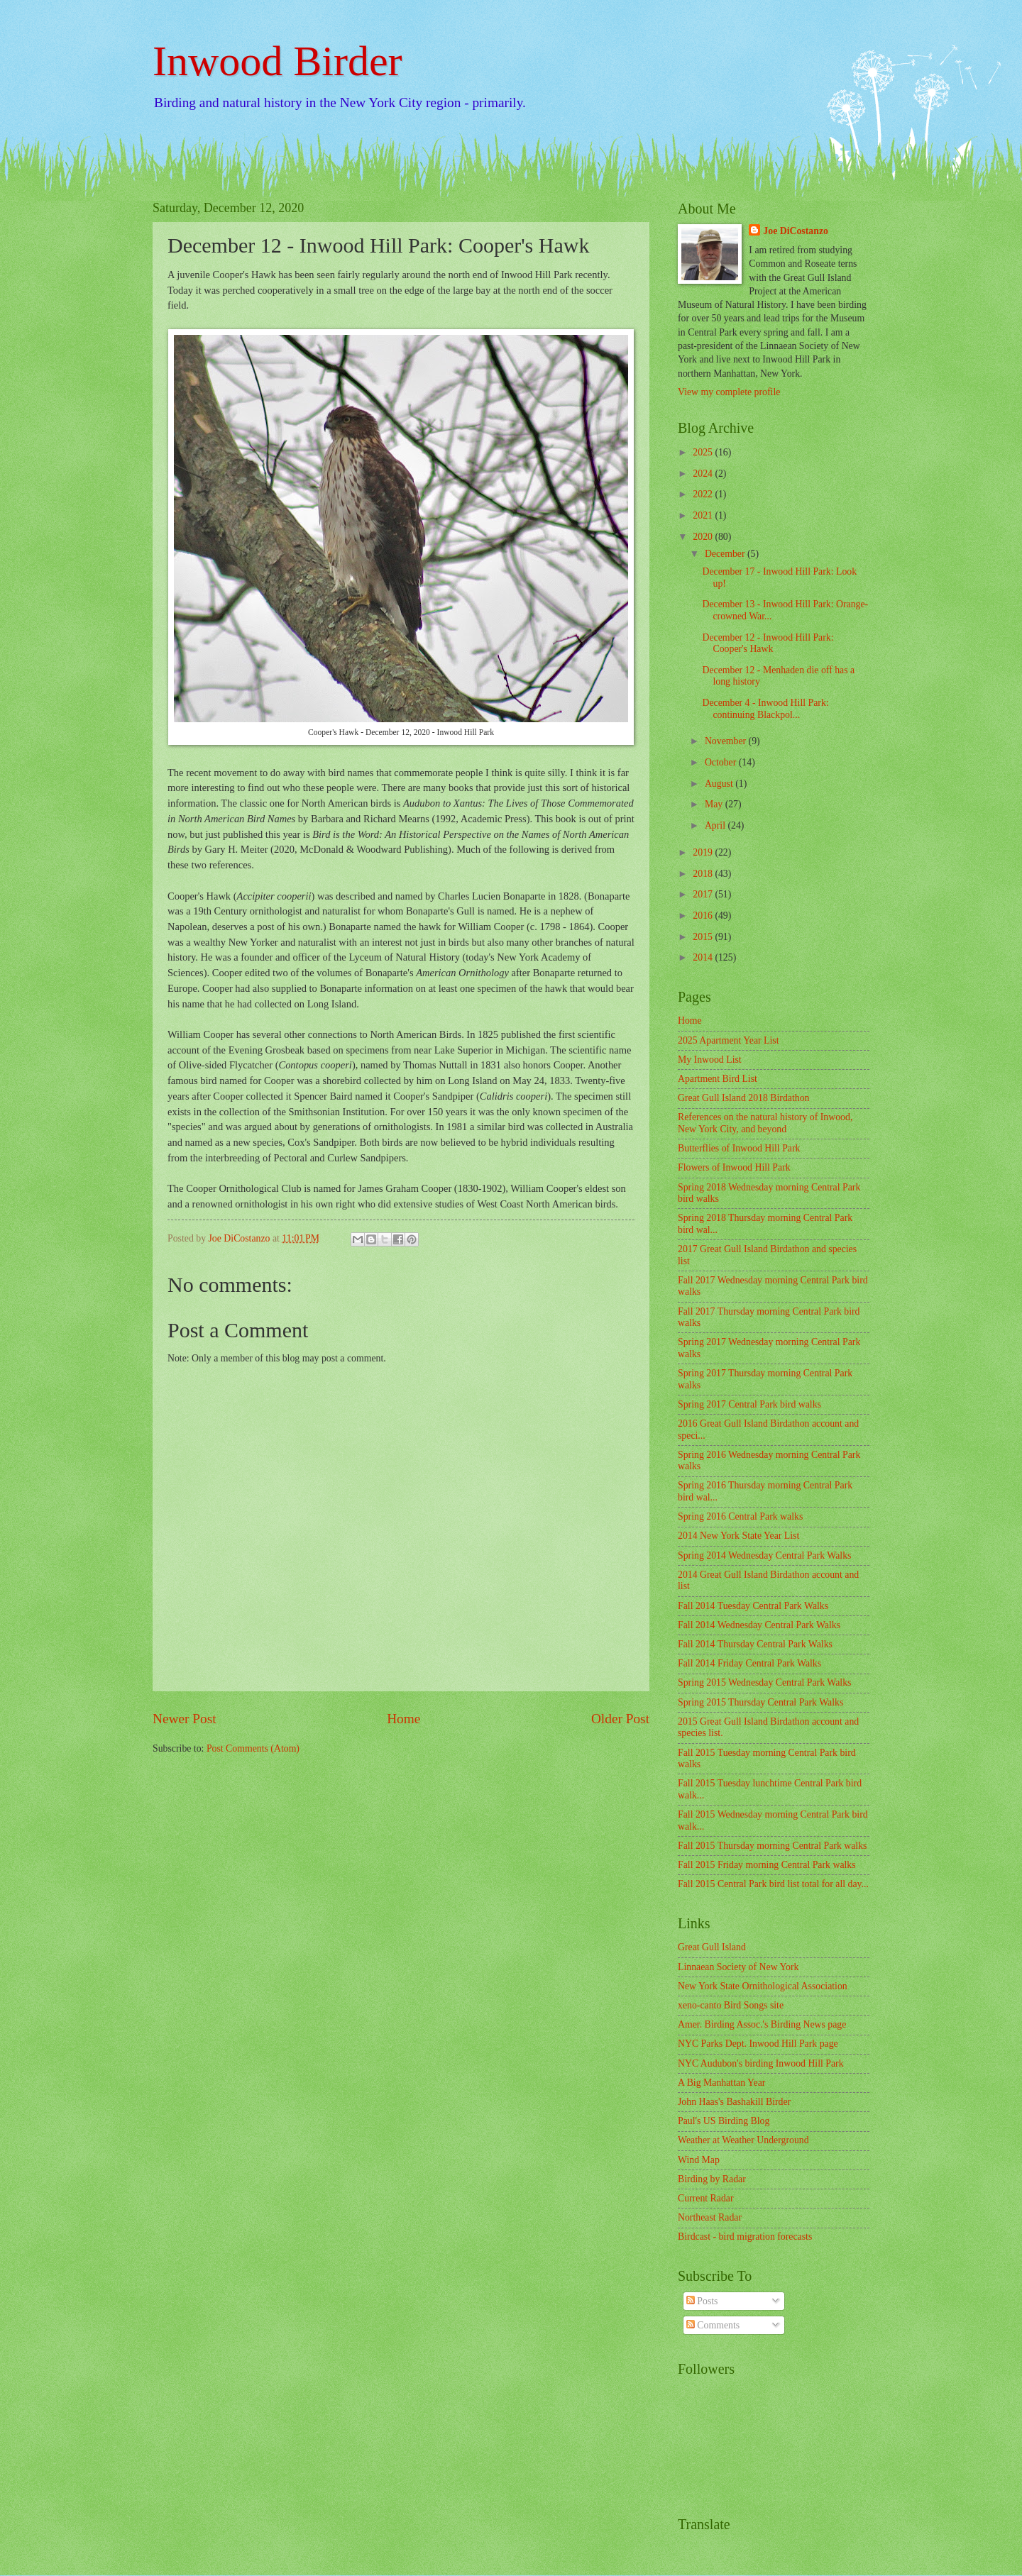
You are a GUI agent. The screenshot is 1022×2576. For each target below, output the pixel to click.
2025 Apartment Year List (728, 1040)
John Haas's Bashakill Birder (734, 2101)
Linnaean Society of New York (738, 1967)
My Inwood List (710, 1059)
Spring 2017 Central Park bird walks (749, 1404)
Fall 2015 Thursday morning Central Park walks (772, 1845)
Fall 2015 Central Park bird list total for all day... (773, 1884)
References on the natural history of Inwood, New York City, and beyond (765, 1123)
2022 (704, 494)
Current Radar (706, 2198)
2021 (704, 515)
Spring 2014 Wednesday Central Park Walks (764, 1555)
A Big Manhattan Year (721, 2082)
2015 (704, 937)
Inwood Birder (277, 61)
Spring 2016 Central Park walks (740, 1516)
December (726, 553)
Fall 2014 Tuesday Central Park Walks (753, 1606)
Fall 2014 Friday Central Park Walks (749, 1663)
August (720, 783)
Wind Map (699, 2160)
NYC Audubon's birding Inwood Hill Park (761, 2063)
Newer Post (184, 1718)
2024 (704, 473)
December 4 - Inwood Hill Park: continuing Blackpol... (765, 708)
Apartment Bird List (717, 1078)
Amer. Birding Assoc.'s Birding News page (762, 2024)
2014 (704, 957)
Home (403, 1718)
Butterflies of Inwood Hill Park (739, 1148)
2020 (704, 536)
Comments (713, 2325)
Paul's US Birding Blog (723, 2121)
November (727, 741)
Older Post (620, 1718)
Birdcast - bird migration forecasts (745, 2236)
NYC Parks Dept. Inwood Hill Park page (758, 2043)
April (716, 825)
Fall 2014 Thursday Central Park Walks (755, 1644)
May (715, 804)
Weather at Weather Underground (743, 2140)
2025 (704, 452)
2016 (704, 915)
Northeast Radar (710, 2217)
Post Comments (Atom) (253, 1748)
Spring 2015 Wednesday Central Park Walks (764, 1682)
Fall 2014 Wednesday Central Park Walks (759, 1625)
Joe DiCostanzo (795, 231)
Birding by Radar (712, 2179)
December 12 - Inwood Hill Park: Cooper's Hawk (767, 643)
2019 (704, 852)
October (722, 762)
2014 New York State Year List (738, 1535)
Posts (702, 2301)
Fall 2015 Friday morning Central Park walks (767, 1864)
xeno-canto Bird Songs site (731, 2005)
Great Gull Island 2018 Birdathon (743, 1098)
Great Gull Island (712, 1947)
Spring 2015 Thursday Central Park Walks (760, 1702)
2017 (704, 894)
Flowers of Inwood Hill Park (734, 1167)
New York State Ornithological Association (762, 1986)
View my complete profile (729, 392)
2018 (704, 873)
